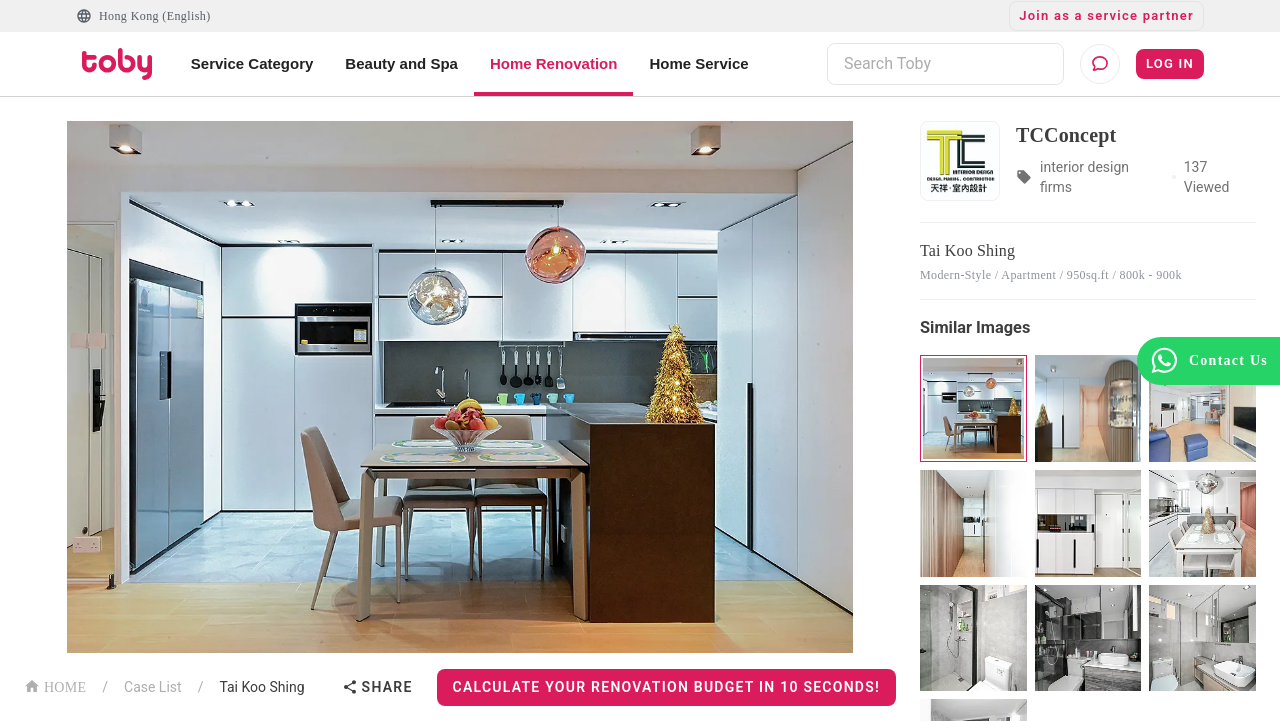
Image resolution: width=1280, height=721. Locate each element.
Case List (153, 687)
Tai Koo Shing (261, 687)
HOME (55, 685)
